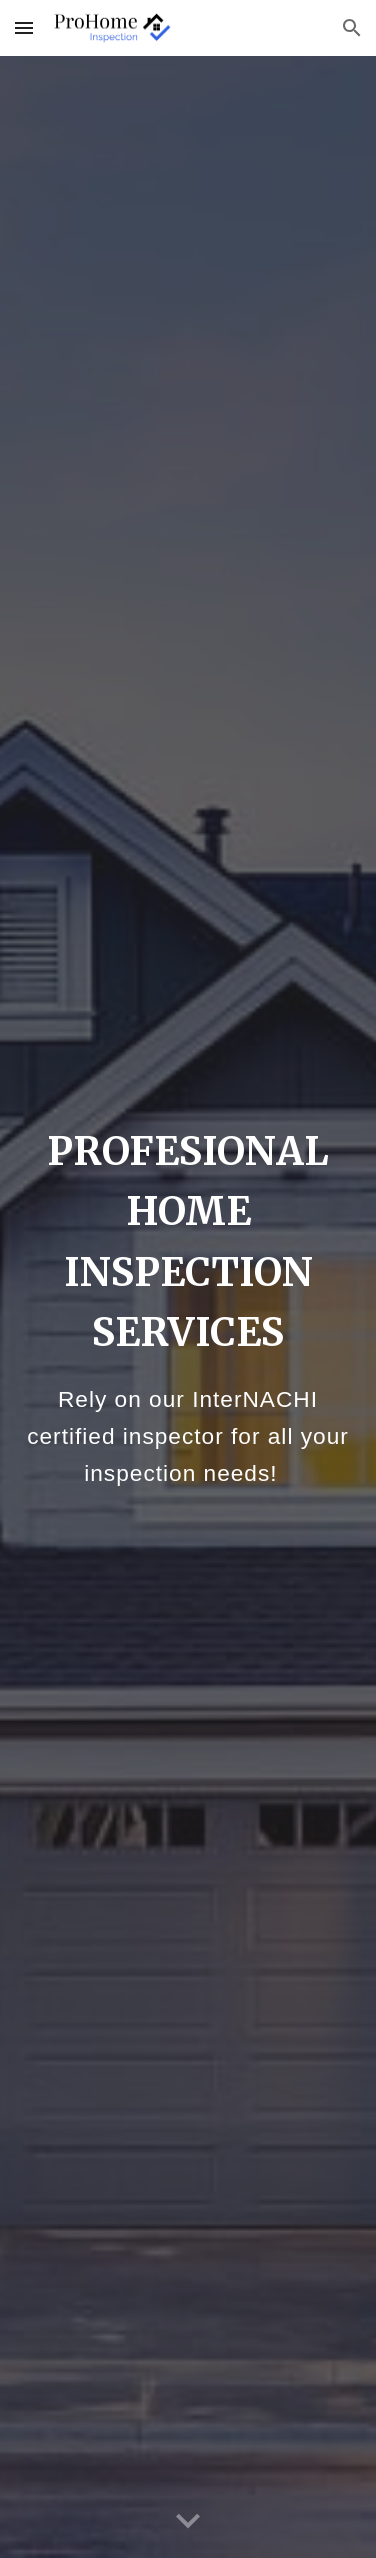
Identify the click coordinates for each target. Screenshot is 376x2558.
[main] (188, 1307)
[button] (24, 27)
